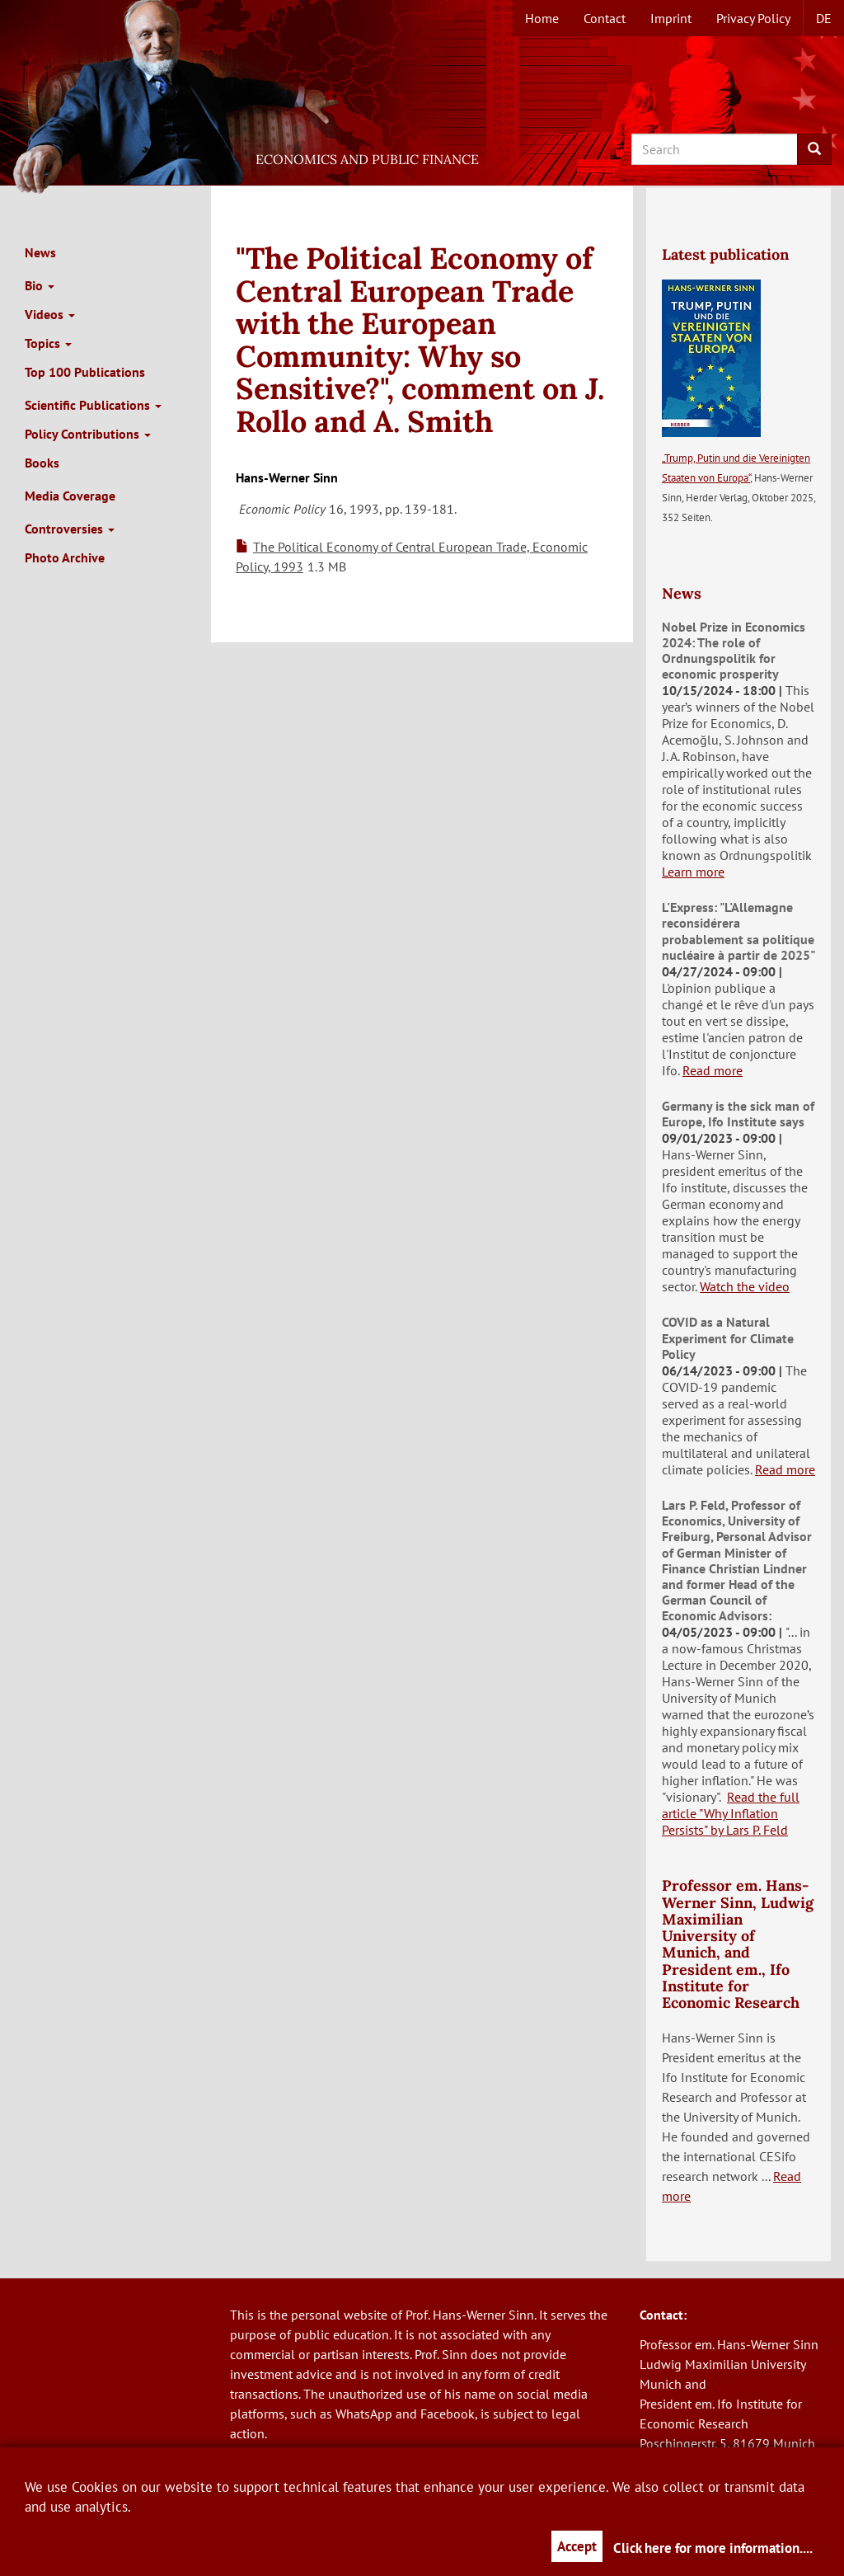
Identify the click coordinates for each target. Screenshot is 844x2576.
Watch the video (745, 1286)
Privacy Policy (753, 18)
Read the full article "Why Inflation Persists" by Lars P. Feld (730, 1813)
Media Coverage (70, 495)
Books (42, 462)
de (824, 18)
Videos (50, 314)
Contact (605, 18)
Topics (48, 343)
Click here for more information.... (713, 2548)
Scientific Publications (93, 405)
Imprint (671, 18)
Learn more (693, 871)
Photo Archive (65, 557)
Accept (577, 2546)
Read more (712, 1070)
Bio (39, 285)
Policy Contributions (88, 433)
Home (542, 18)
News (40, 252)
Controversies (70, 528)
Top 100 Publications (85, 372)
